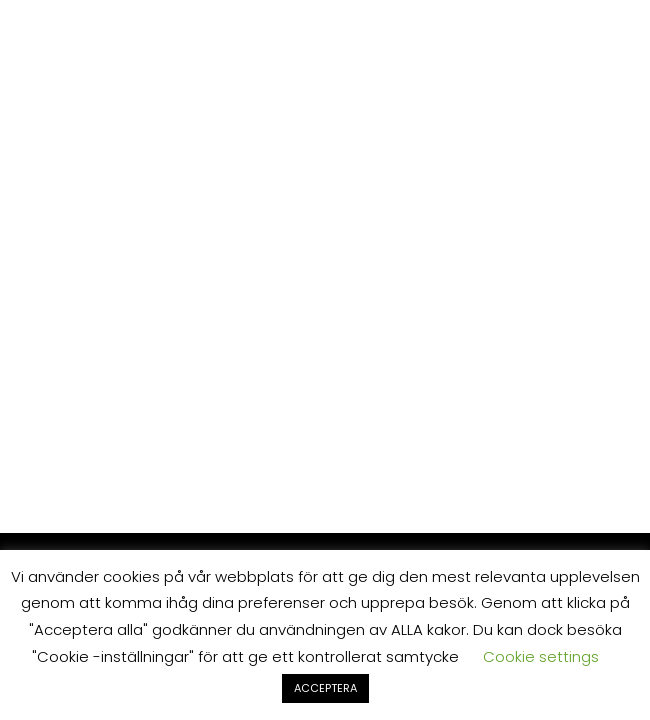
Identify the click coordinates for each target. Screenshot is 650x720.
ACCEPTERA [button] (325, 688)
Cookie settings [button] (541, 656)
